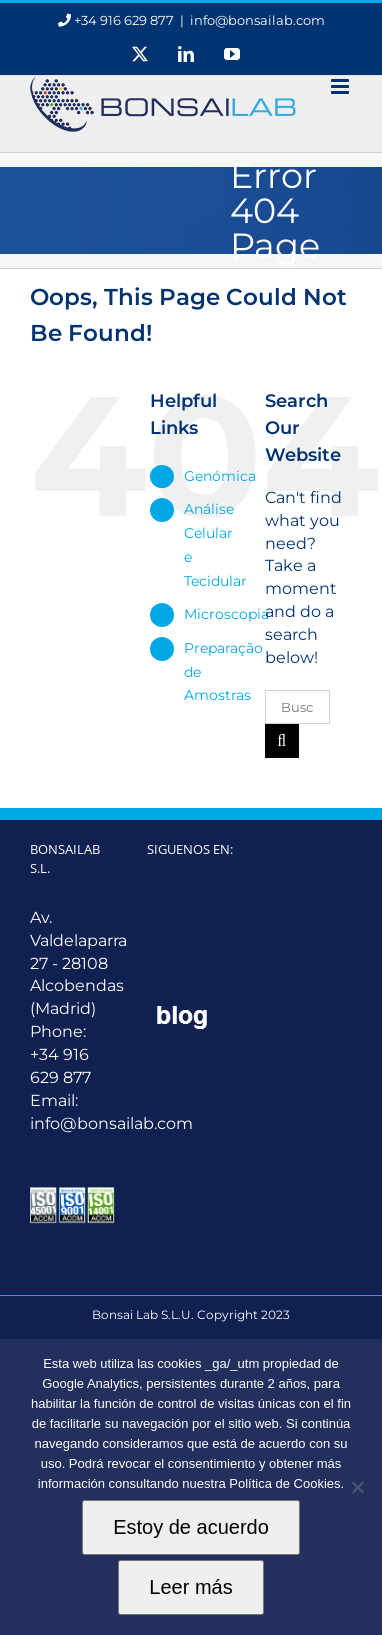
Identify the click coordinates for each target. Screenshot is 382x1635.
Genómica (220, 476)
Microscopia (226, 614)
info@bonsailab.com (257, 20)
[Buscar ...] (297, 707)
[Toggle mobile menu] (341, 86)
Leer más (190, 1587)
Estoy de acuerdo (191, 1527)
